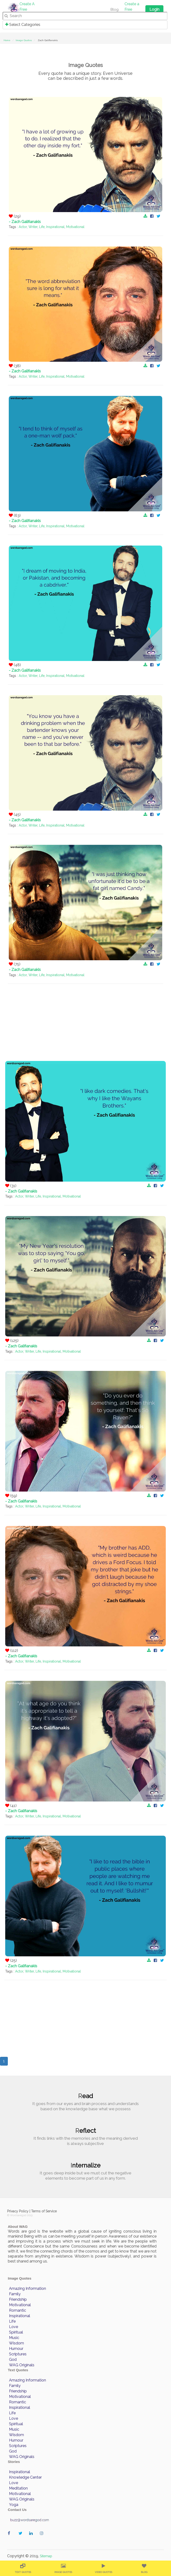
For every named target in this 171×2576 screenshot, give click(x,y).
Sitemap (46, 2556)
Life (42, 227)
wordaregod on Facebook (11, 2538)
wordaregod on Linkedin (32, 2538)
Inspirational (55, 227)
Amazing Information (27, 2288)
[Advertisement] (85, 1017)
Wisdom (16, 2343)
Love (13, 2326)
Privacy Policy (17, 2211)
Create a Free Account (132, 9)
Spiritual (16, 2332)
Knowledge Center (25, 2477)
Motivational (75, 227)
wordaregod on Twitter (21, 2538)
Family (15, 2294)
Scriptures (18, 2354)
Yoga (13, 2504)
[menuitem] (23, 2568)
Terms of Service (44, 2211)
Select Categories (22, 24)
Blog (115, 9)
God (13, 2359)
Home (7, 40)
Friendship (18, 2299)
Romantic (17, 2310)
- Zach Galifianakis (25, 221)
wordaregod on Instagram (43, 2538)
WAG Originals (21, 2365)
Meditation (18, 2488)
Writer (32, 227)
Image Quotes (24, 40)
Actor (23, 227)
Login (154, 9)
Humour (16, 2348)
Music (14, 2337)
